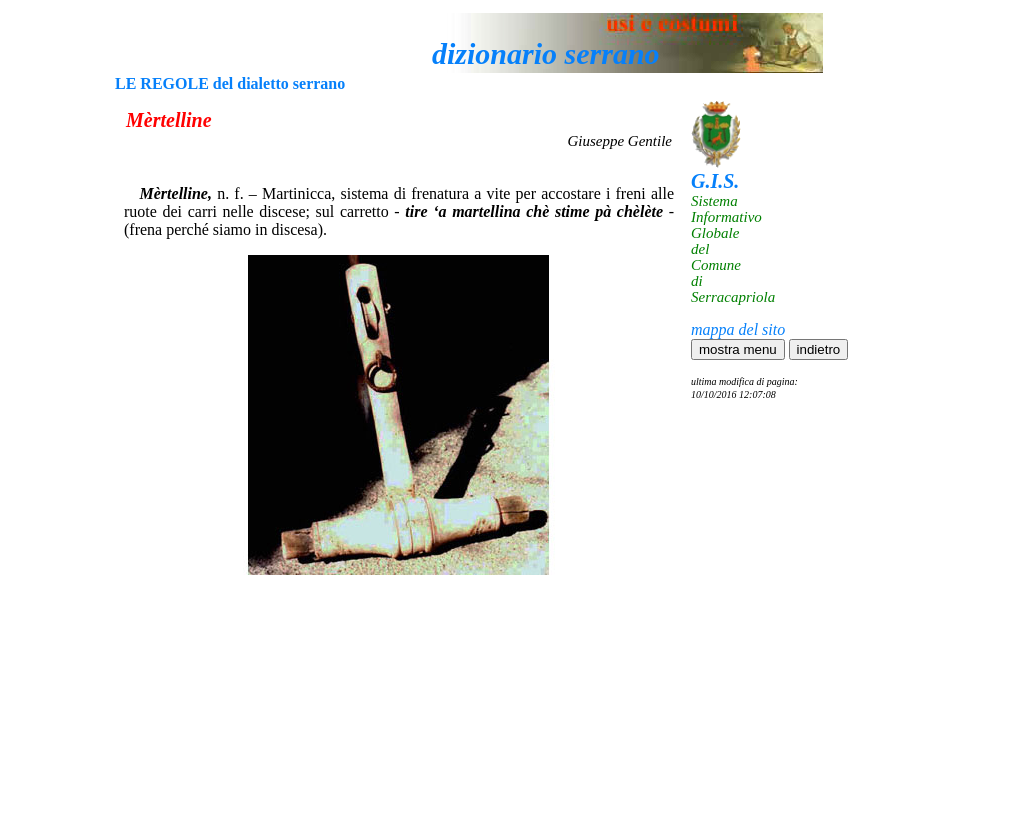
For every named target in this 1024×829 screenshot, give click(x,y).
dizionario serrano (546, 53)
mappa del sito (738, 329)
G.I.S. (715, 181)
